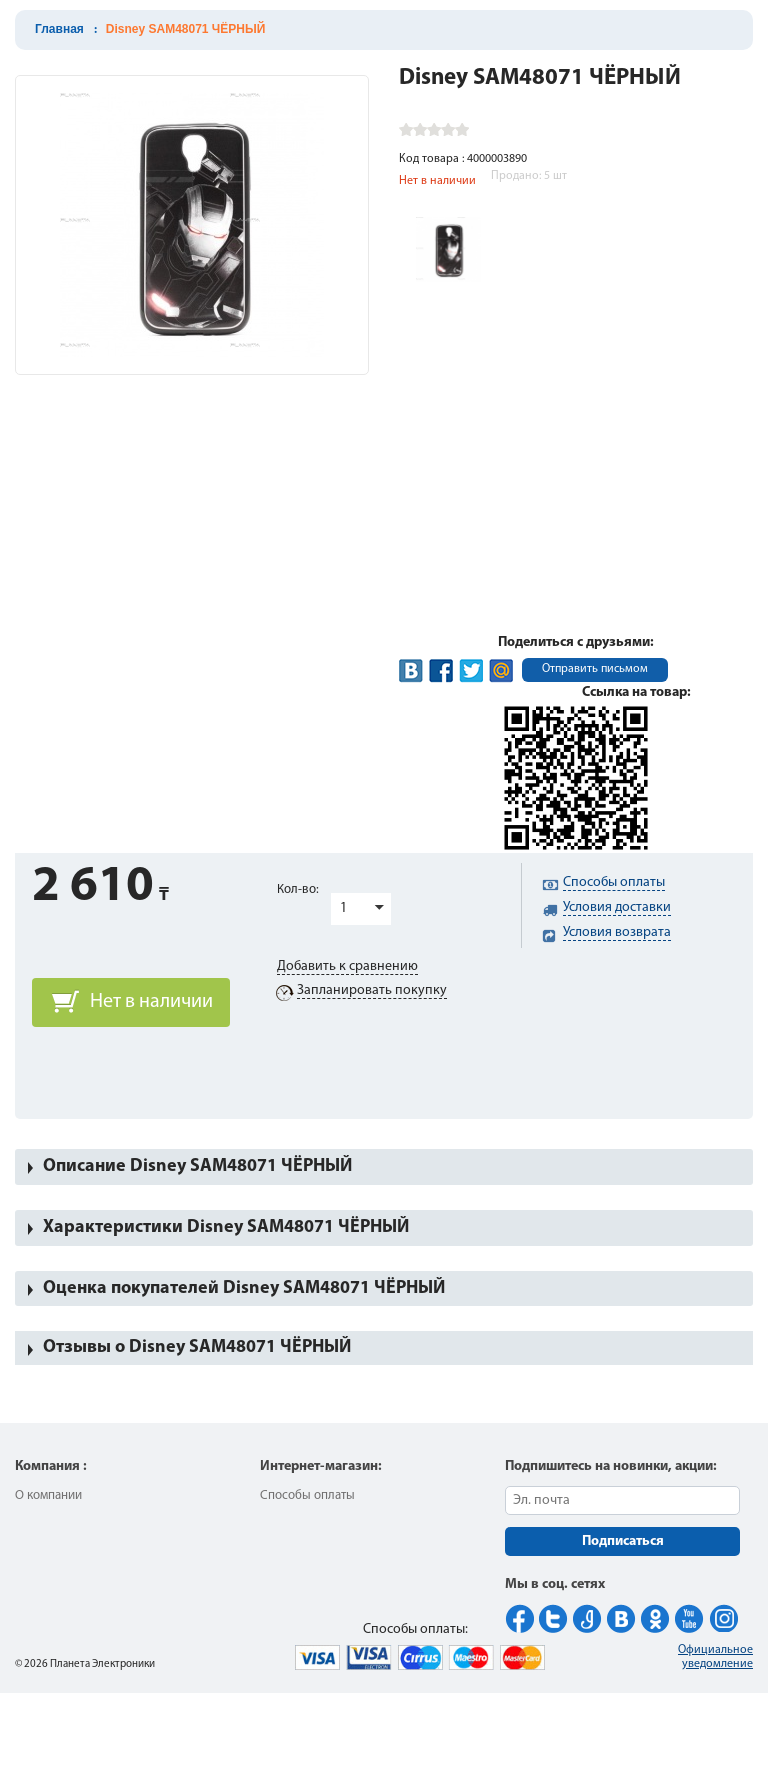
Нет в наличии (151, 1002)
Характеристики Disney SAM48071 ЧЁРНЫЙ (226, 1227)
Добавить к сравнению (347, 966)
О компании (48, 1495)
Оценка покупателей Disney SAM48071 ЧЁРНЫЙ (244, 1288)
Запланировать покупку (372, 990)
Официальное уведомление (715, 1657)
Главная (59, 29)
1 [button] (343, 908)
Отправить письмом (595, 669)
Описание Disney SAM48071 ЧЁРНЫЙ (197, 1166)
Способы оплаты (307, 1495)
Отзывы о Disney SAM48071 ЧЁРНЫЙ (197, 1347)
